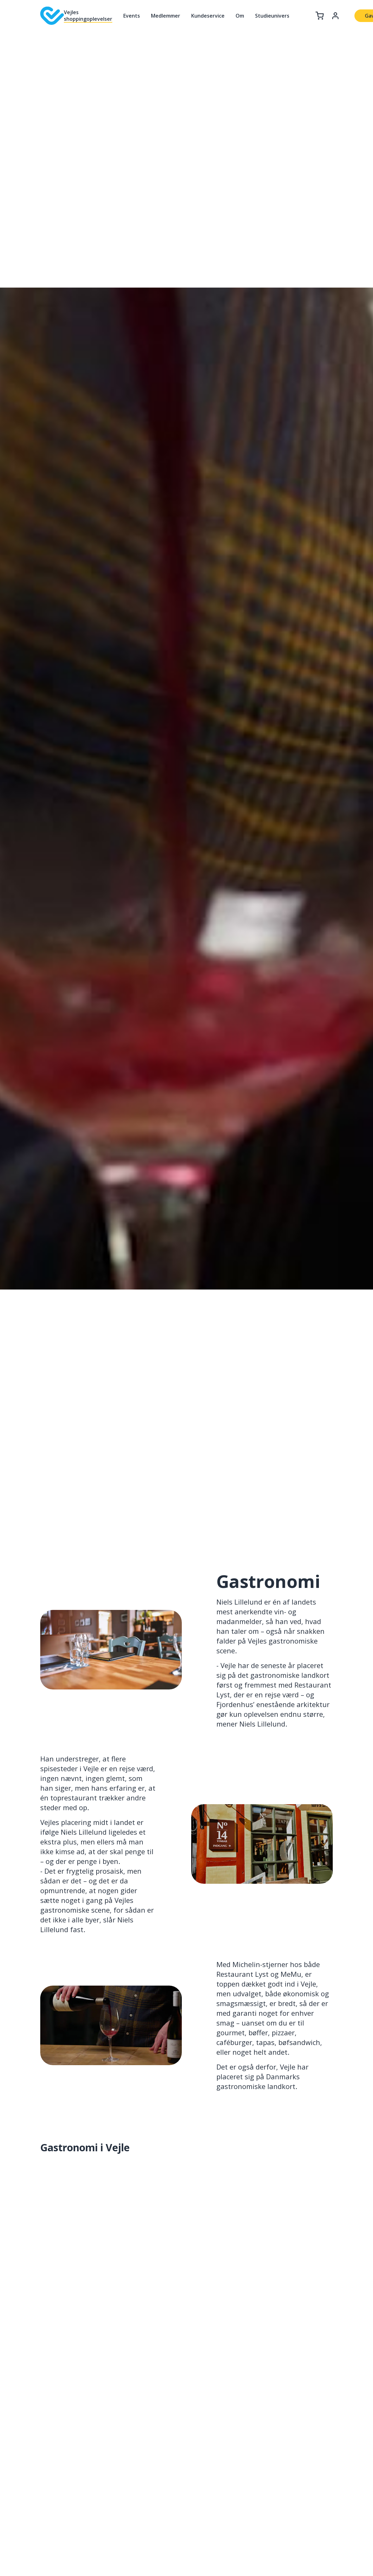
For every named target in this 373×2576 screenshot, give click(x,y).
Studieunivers (272, 16)
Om (240, 16)
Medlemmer (165, 16)
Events (131, 16)
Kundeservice (208, 16)
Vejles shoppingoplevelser (88, 15)
